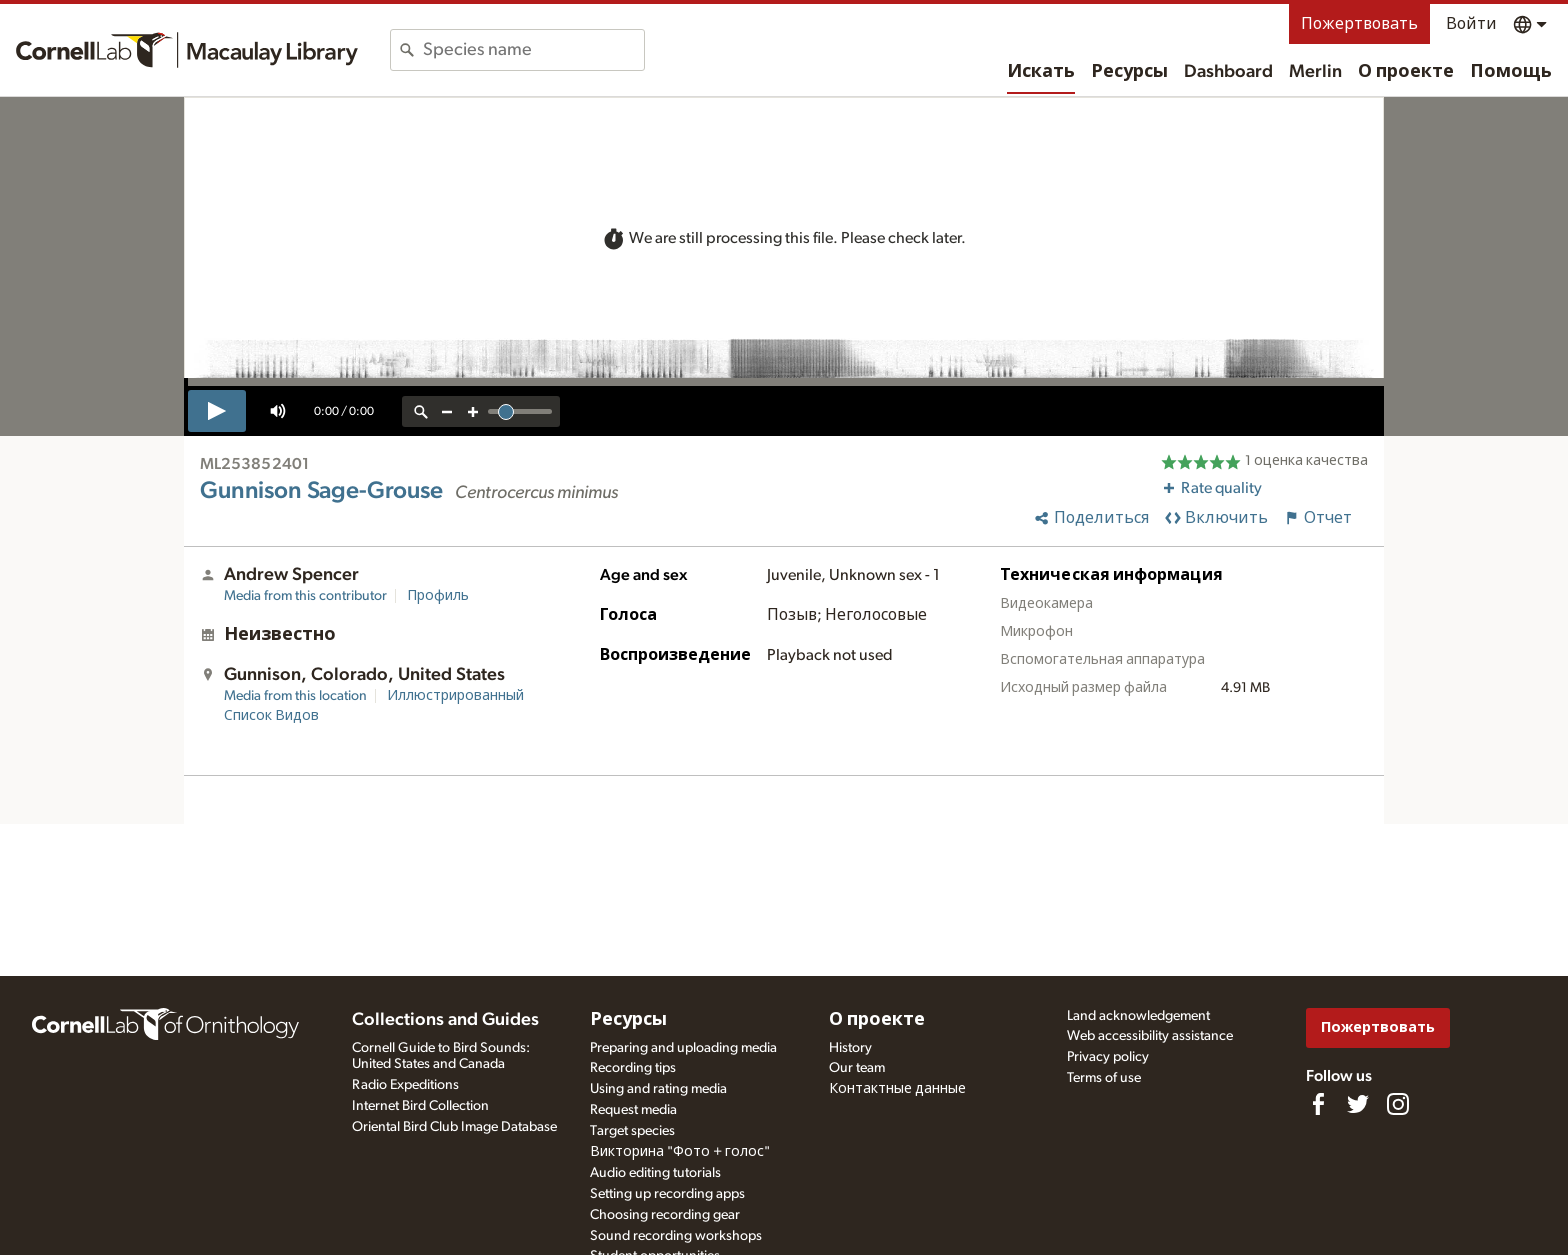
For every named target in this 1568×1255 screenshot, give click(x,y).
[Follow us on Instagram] (1398, 1104)
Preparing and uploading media (683, 1048)
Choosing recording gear (665, 1215)
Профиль (438, 596)
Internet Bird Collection (420, 1106)
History (850, 1048)
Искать (1041, 72)
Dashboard (1228, 72)
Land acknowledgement (1138, 1016)
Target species (632, 1131)
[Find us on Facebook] (1318, 1104)
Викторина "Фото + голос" (680, 1152)
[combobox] (533, 50)
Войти (1471, 24)
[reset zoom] (421, 411)
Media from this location (295, 696)
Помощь (1511, 72)
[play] (217, 411)
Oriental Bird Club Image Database (454, 1127)
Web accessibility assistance (1150, 1036)
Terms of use (1104, 1078)
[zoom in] (473, 411)
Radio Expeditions (405, 1085)
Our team (857, 1068)
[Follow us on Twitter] (1358, 1104)
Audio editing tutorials (655, 1173)
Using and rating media (658, 1089)
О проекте (1406, 72)
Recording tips (633, 1068)
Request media (633, 1110)
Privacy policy (1108, 1057)
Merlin (1315, 72)
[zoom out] (447, 411)
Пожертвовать (1359, 24)
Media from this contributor (305, 596)
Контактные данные (897, 1089)
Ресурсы (1129, 72)
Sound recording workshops (676, 1236)
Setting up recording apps (667, 1194)
